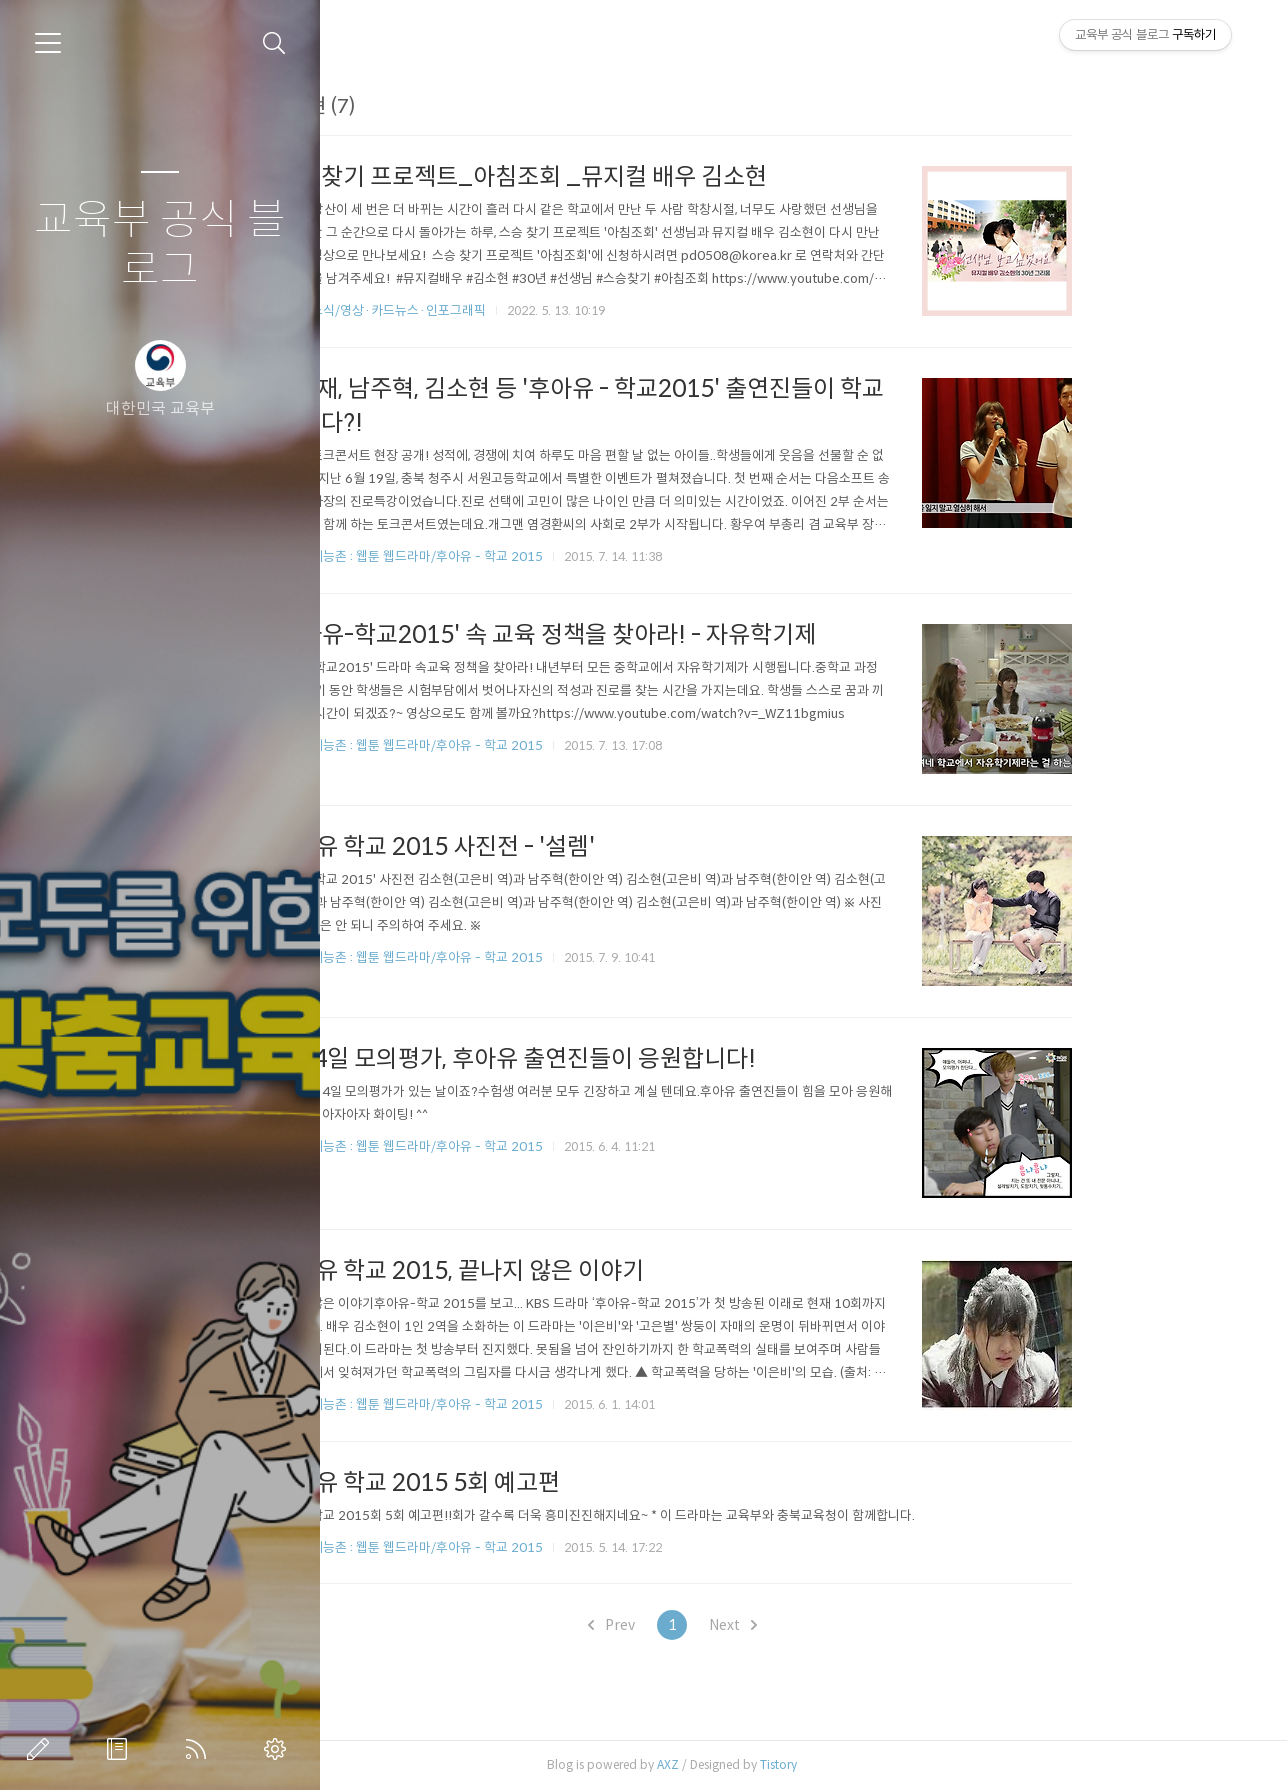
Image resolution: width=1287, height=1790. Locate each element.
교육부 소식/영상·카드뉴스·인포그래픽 (499, 310)
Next (852, 1625)
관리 (279, 1749)
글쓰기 (42, 1749)
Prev (730, 1625)
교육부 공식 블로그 (160, 245)
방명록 (121, 1749)
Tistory (898, 1764)
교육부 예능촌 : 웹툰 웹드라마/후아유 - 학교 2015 (527, 556)
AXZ (788, 1764)
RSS (200, 1749)
